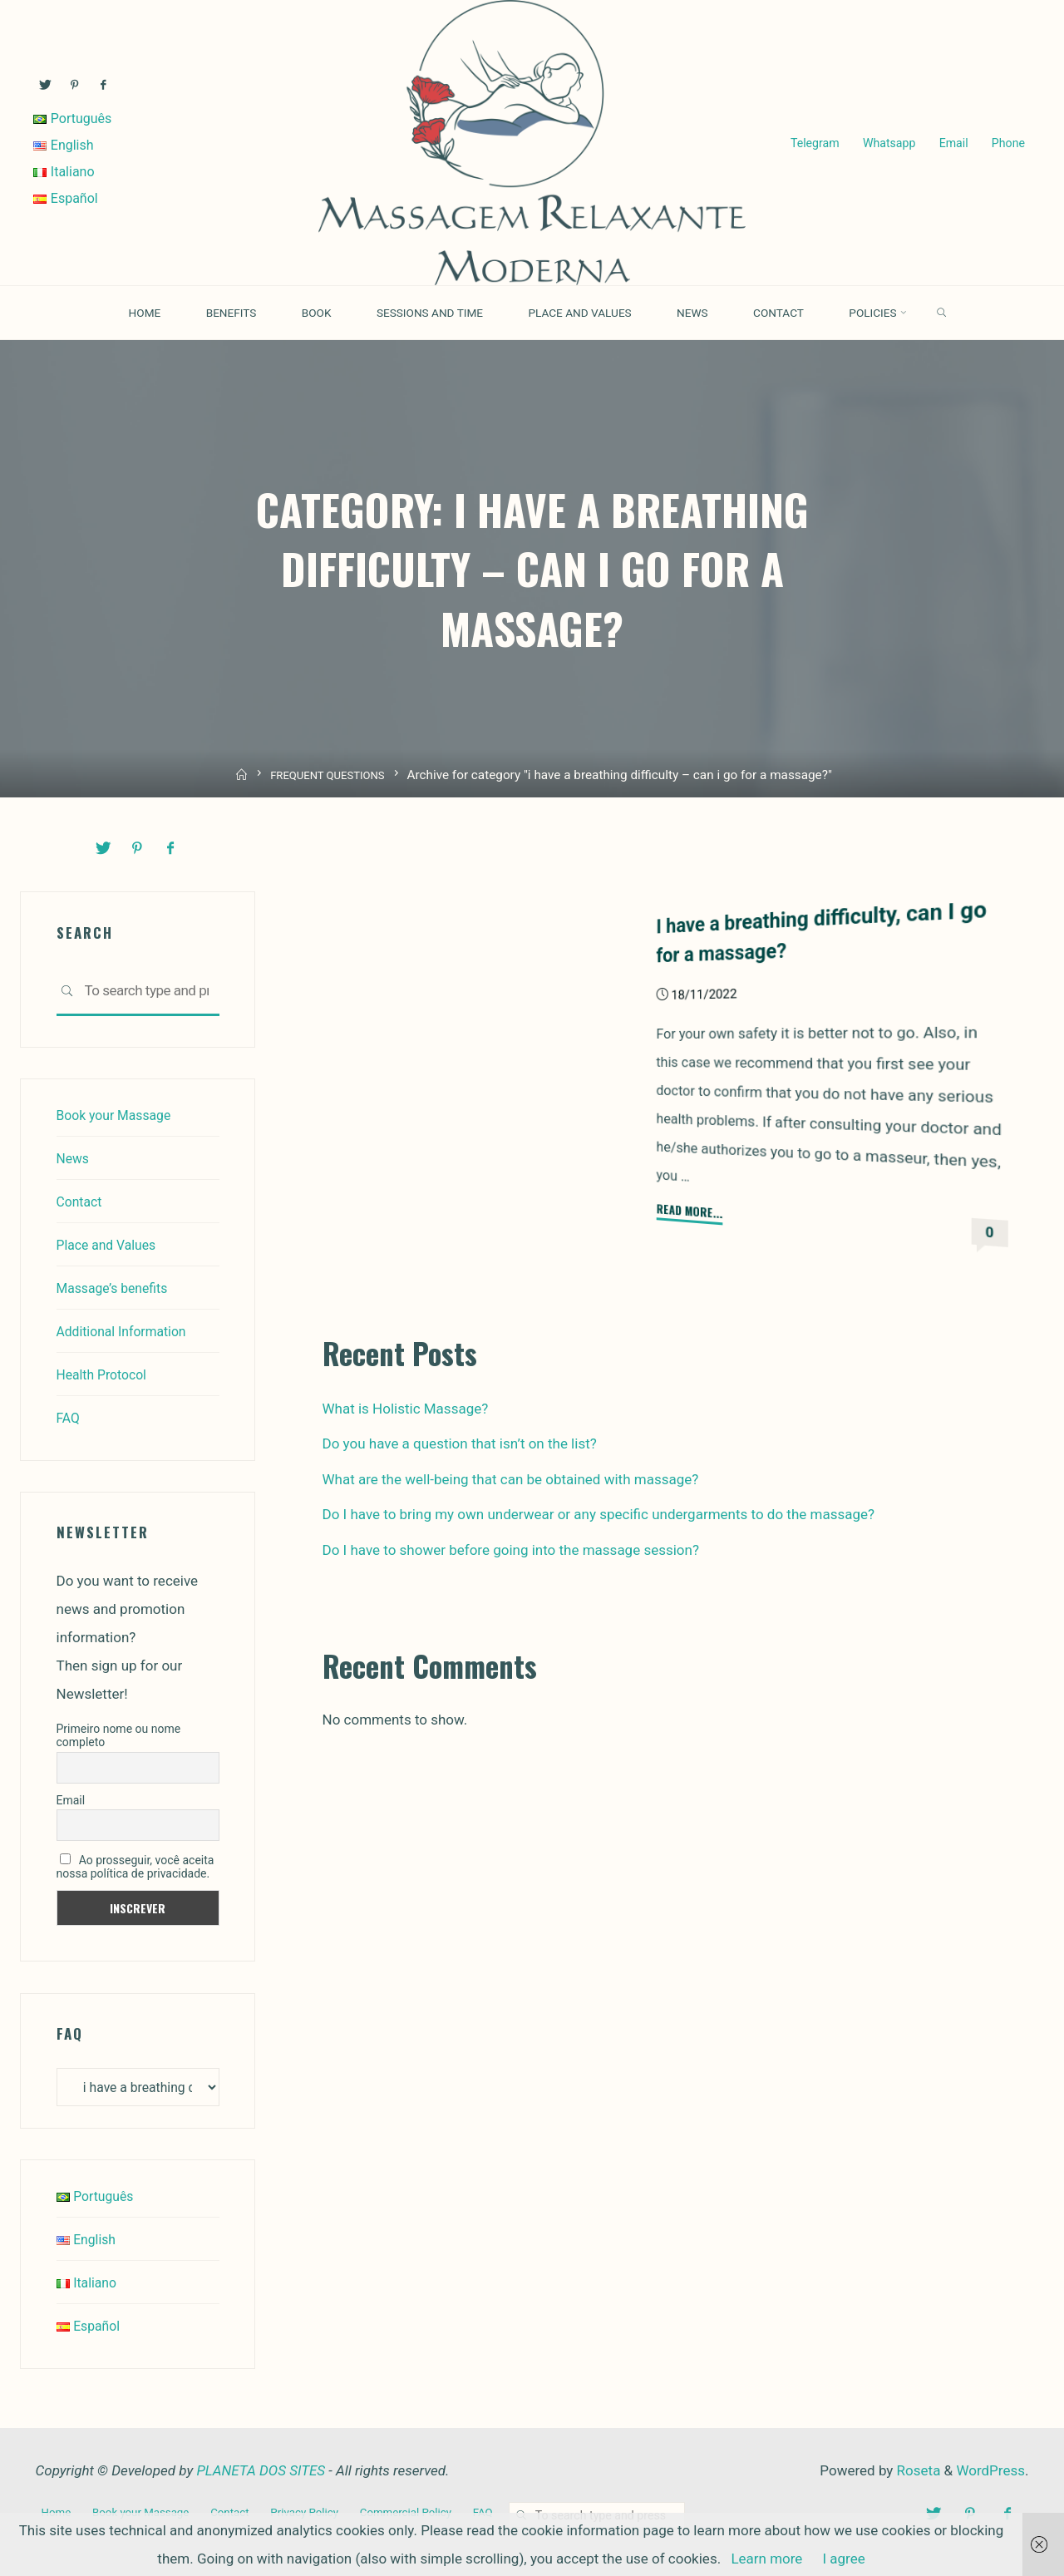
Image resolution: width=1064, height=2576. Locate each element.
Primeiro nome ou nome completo (119, 1734)
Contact (81, 1200)
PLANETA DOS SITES (260, 2472)
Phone (1005, 143)
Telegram (812, 143)
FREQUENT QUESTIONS (329, 775)
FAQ (69, 1416)
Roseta (916, 2472)
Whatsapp (887, 143)
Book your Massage (118, 1113)
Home (57, 2512)
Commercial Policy (427, 2512)
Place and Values (111, 1243)
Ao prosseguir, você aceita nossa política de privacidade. (135, 1866)
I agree (843, 2558)
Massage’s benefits (117, 1286)
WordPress (990, 2472)
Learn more (766, 2558)
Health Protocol (106, 1372)
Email (951, 143)
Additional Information (127, 1329)
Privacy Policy (319, 2512)
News (74, 1156)
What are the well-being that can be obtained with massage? (511, 1477)
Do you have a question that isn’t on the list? (460, 1442)
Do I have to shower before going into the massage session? (511, 1548)
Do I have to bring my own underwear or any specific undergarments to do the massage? (599, 1513)
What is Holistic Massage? (406, 1407)
